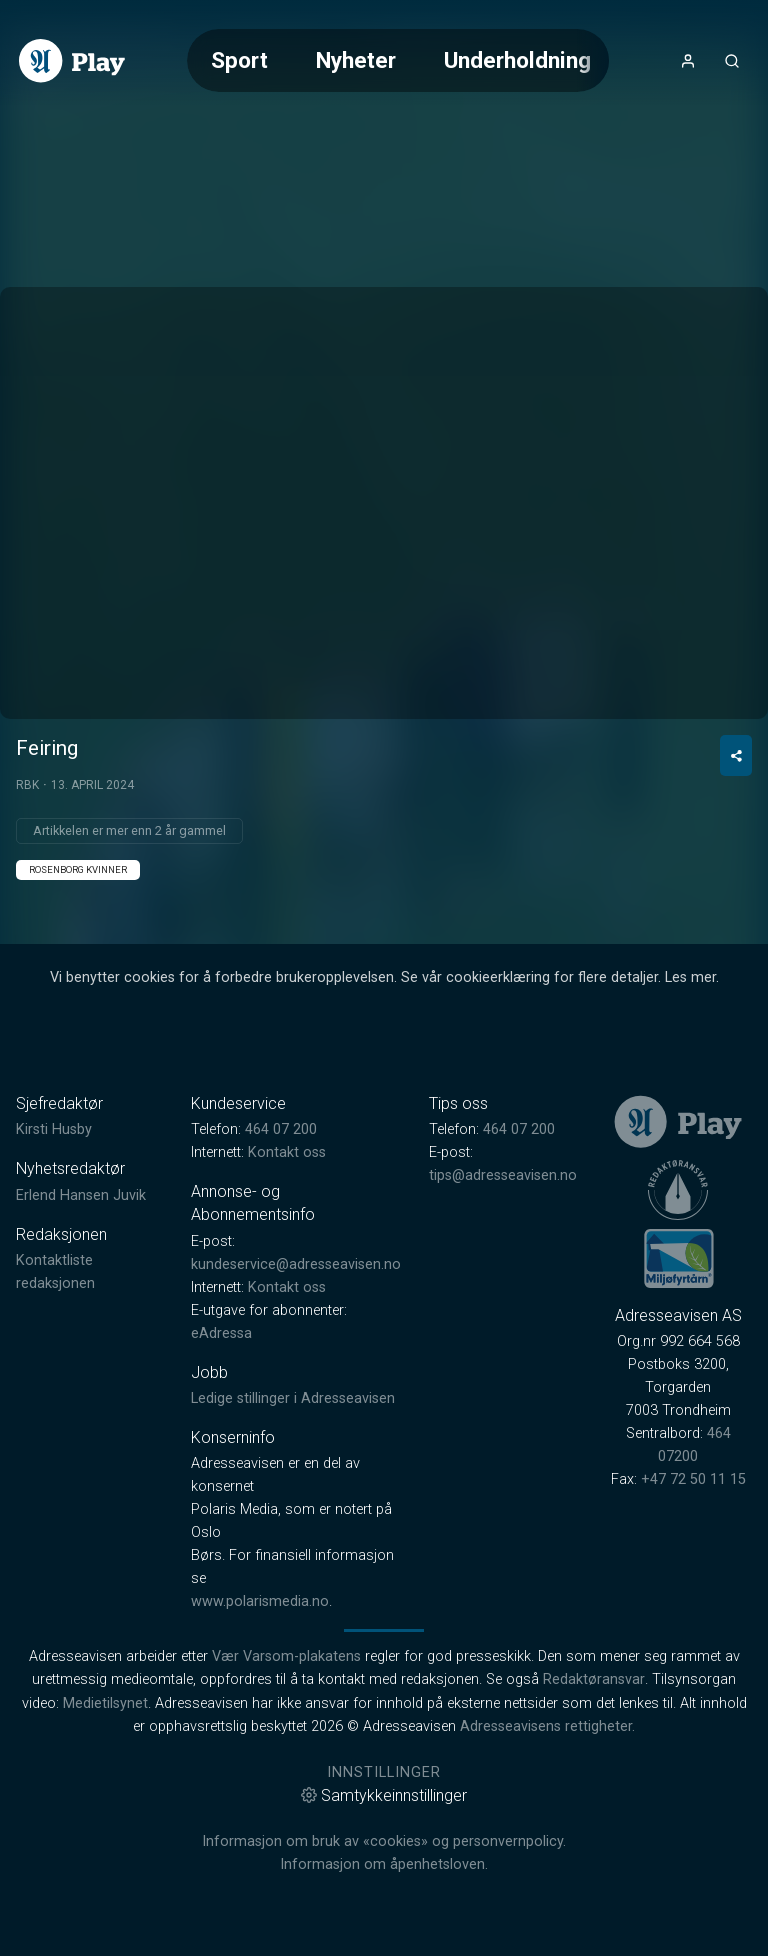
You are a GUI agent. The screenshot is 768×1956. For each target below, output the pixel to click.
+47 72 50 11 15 (693, 1479)
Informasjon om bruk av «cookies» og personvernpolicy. (384, 1841)
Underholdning (517, 60)
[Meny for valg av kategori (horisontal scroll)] (398, 60)
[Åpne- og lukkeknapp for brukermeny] (688, 61)
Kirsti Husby (54, 1129)
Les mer (690, 977)
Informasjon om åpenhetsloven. (384, 1864)
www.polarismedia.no (260, 1601)
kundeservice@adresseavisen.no (296, 1264)
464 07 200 (281, 1129)
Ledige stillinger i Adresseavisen (293, 1398)
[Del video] (736, 755)
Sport (239, 60)
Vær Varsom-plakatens (286, 1656)
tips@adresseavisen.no (503, 1175)
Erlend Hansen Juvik (81, 1195)
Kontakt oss (287, 1152)
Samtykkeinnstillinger (384, 1795)
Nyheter (356, 60)
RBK (27, 785)
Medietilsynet (105, 1703)
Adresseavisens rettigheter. (547, 1726)
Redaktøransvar (594, 1679)
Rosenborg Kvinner (78, 869)
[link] (72, 61)
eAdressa (221, 1333)
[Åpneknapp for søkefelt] (732, 61)
